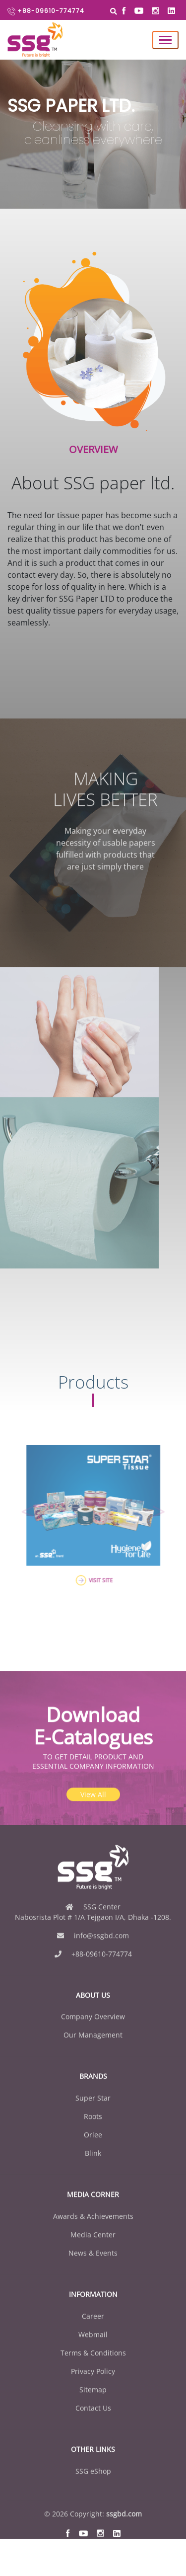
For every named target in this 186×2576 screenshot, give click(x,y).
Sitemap (93, 2419)
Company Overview (93, 2046)
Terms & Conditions (93, 2382)
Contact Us (93, 2437)
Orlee (93, 2164)
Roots (93, 2146)
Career (93, 2345)
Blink (93, 2182)
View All (93, 1824)
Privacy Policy (93, 2401)
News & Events (93, 2282)
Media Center (93, 2264)
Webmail (93, 2364)
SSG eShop (93, 2500)
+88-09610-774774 (45, 10)
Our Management (93, 2064)
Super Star (93, 2127)
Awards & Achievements (93, 2246)
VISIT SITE (93, 1563)
